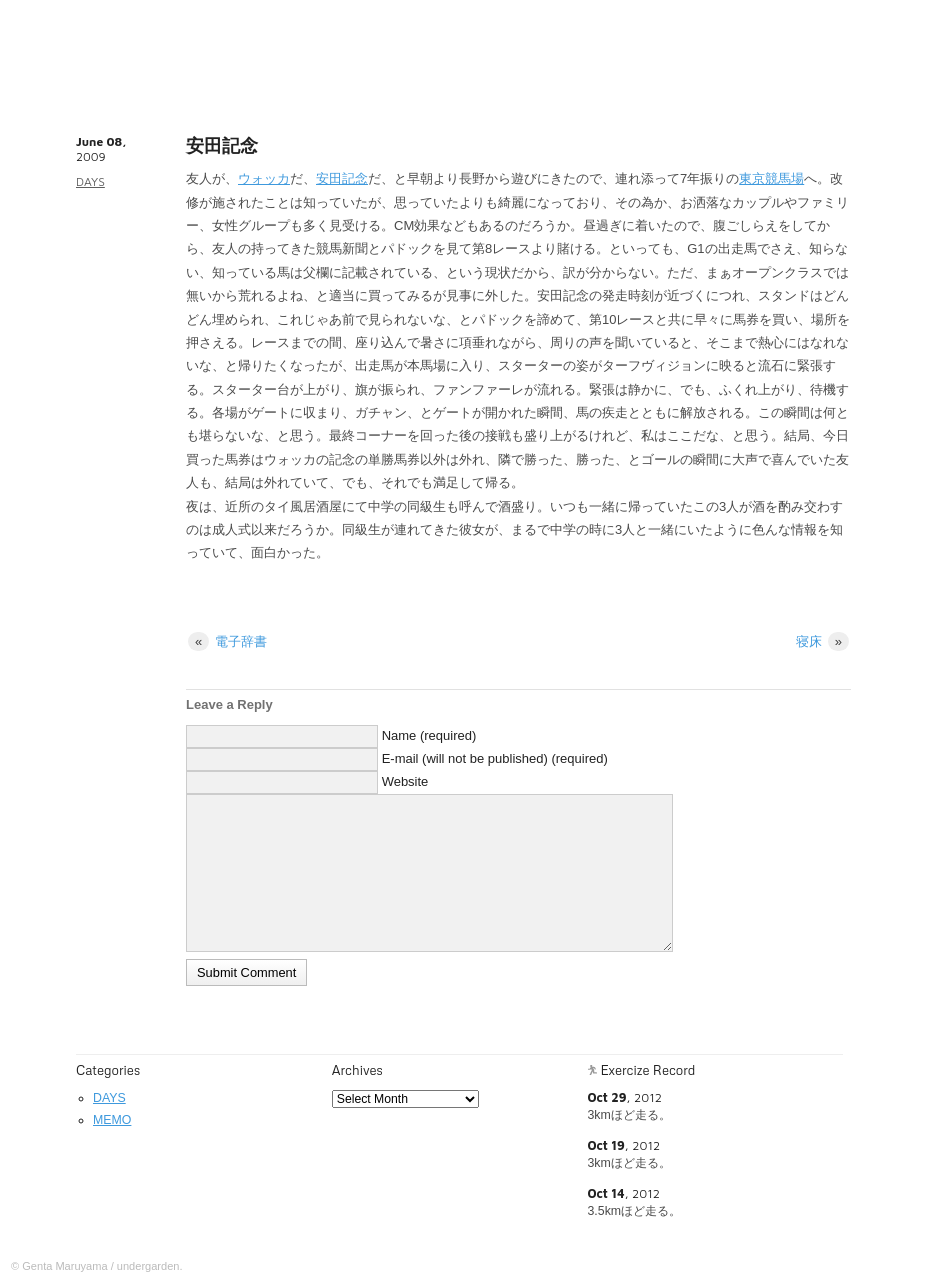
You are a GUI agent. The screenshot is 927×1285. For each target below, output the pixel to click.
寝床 (822, 641)
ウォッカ (264, 178)
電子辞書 (227, 641)
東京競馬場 (771, 178)
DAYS (90, 181)
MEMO (112, 1120)
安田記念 (342, 178)
